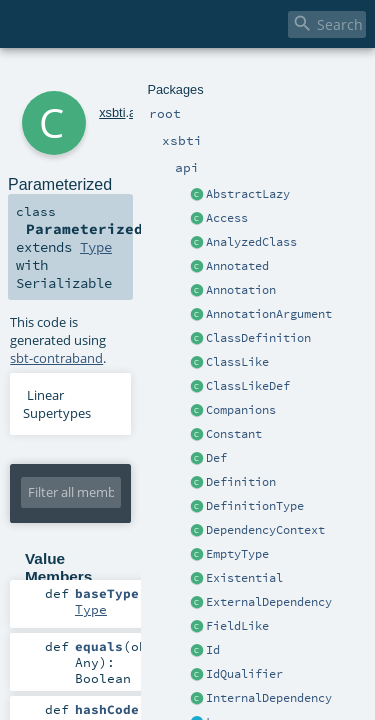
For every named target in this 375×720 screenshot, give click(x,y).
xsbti (85, 77)
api (110, 77)
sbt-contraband (226, 239)
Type (238, 182)
